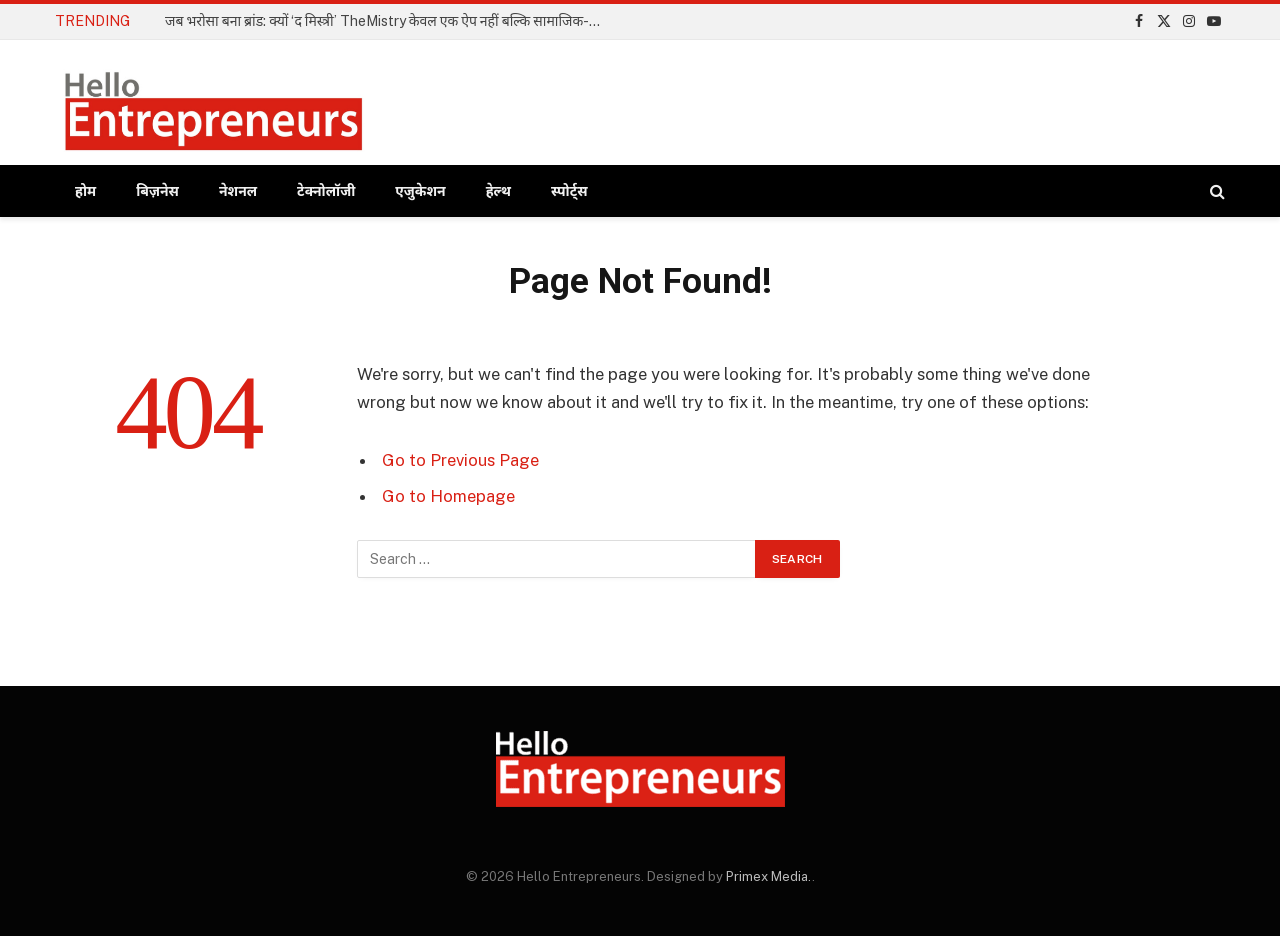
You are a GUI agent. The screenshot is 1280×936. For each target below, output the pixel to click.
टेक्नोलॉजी (326, 191)
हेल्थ (498, 191)
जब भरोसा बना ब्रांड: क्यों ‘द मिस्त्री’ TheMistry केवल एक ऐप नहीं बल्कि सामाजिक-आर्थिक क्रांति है (390, 21)
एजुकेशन (420, 191)
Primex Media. (769, 876)
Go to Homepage (448, 496)
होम (85, 191)
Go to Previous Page (460, 460)
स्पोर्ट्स (569, 191)
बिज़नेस (157, 191)
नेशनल (238, 191)
